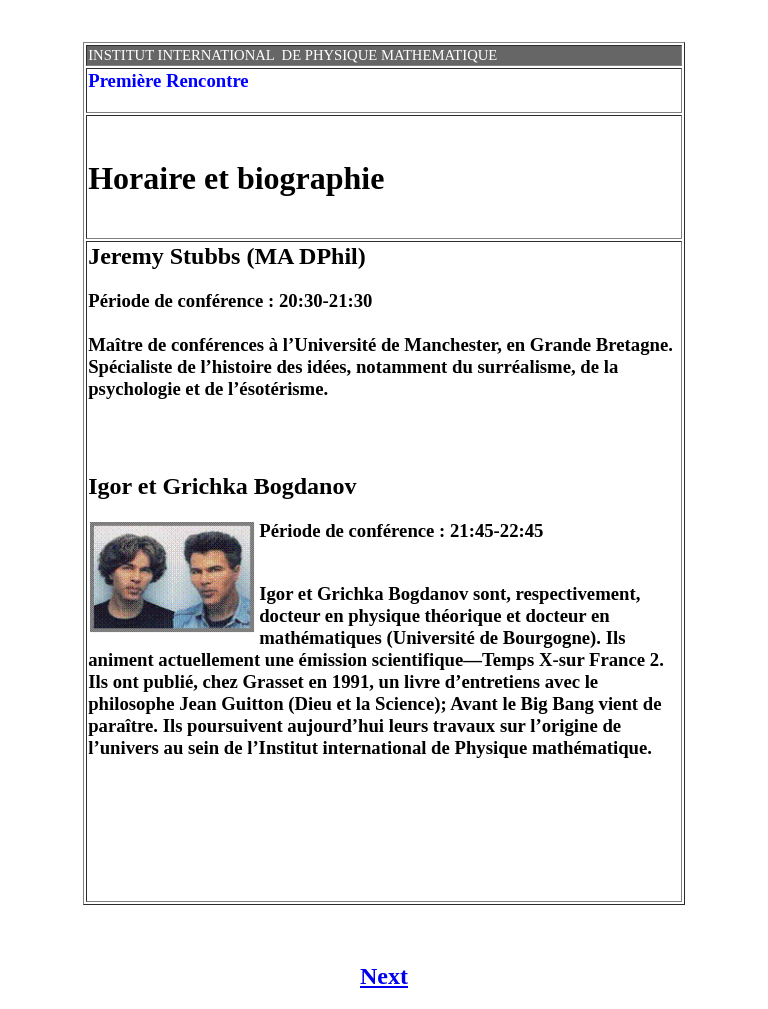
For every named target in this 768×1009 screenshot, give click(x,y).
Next (384, 976)
